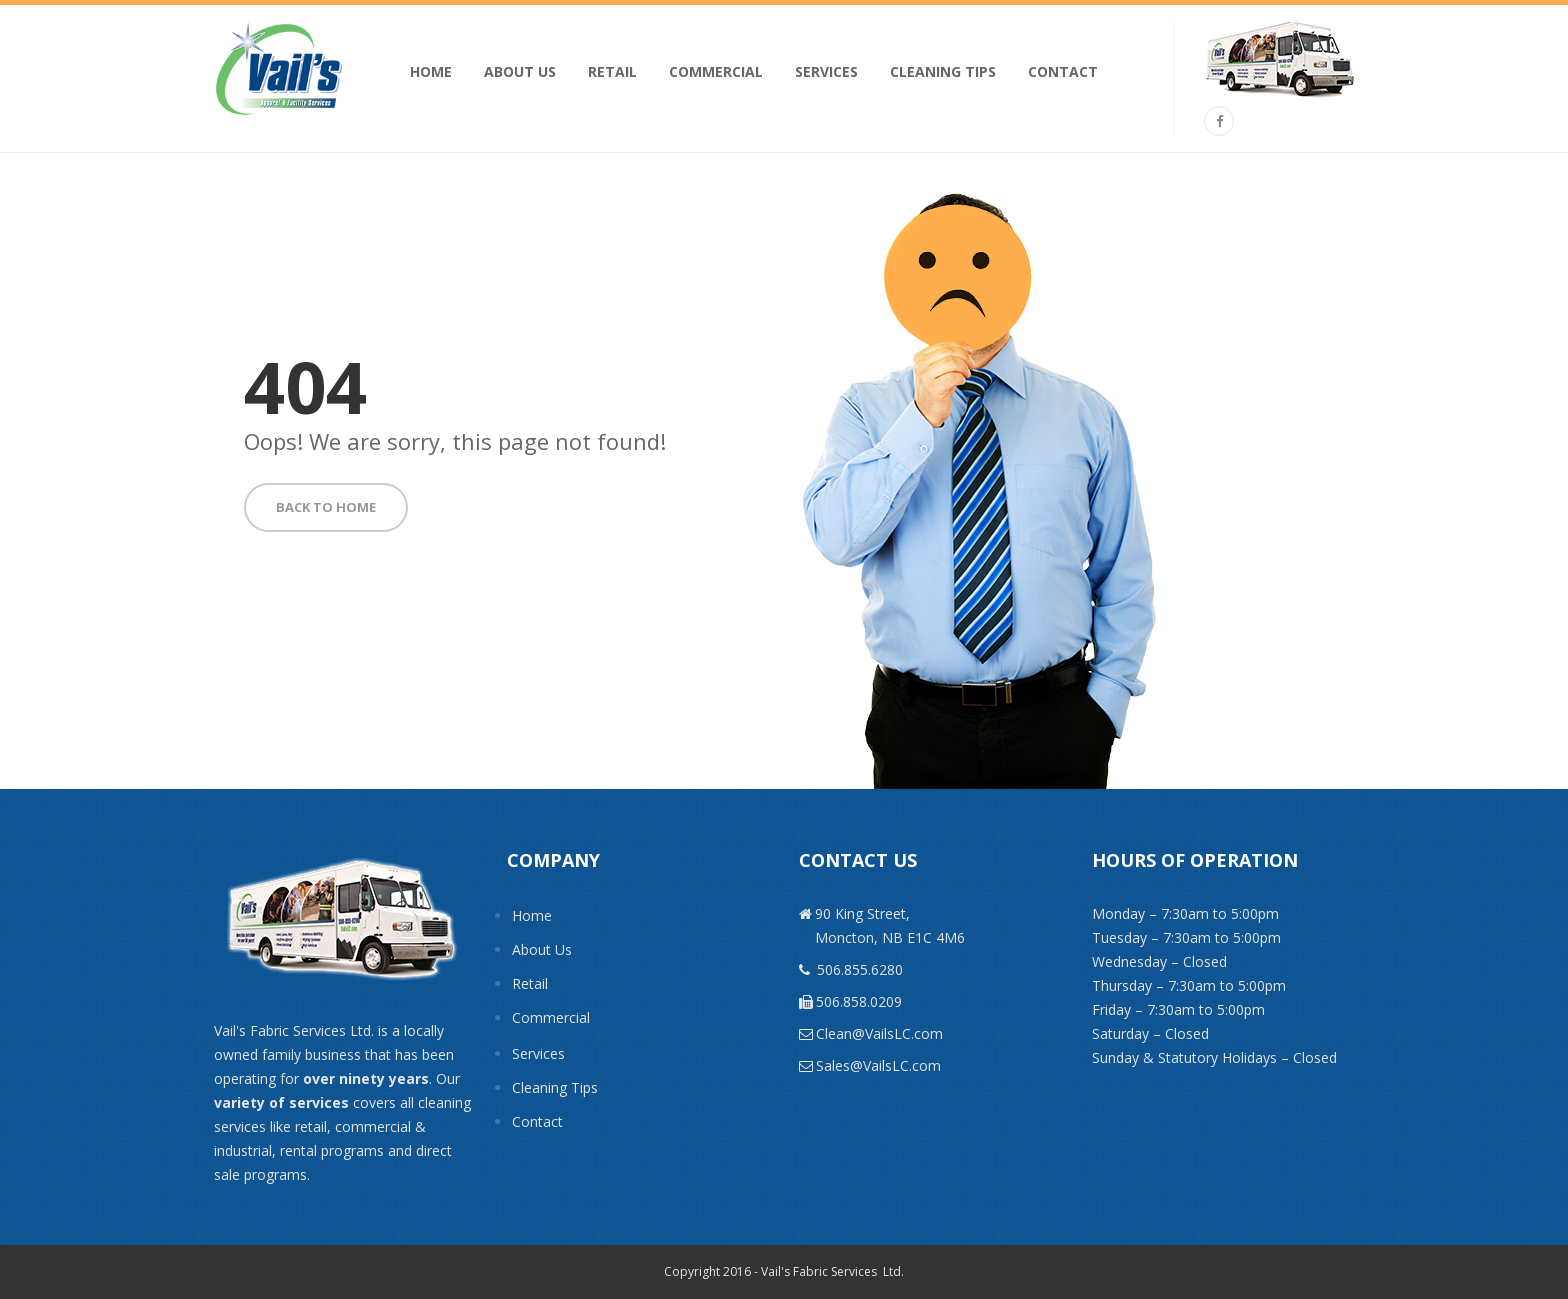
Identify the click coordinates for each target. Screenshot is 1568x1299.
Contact (1063, 71)
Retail (612, 71)
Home (431, 71)
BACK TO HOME (326, 507)
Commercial (716, 71)
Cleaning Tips (943, 71)
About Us (520, 71)
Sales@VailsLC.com (878, 1065)
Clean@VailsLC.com (879, 1033)
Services (826, 71)
